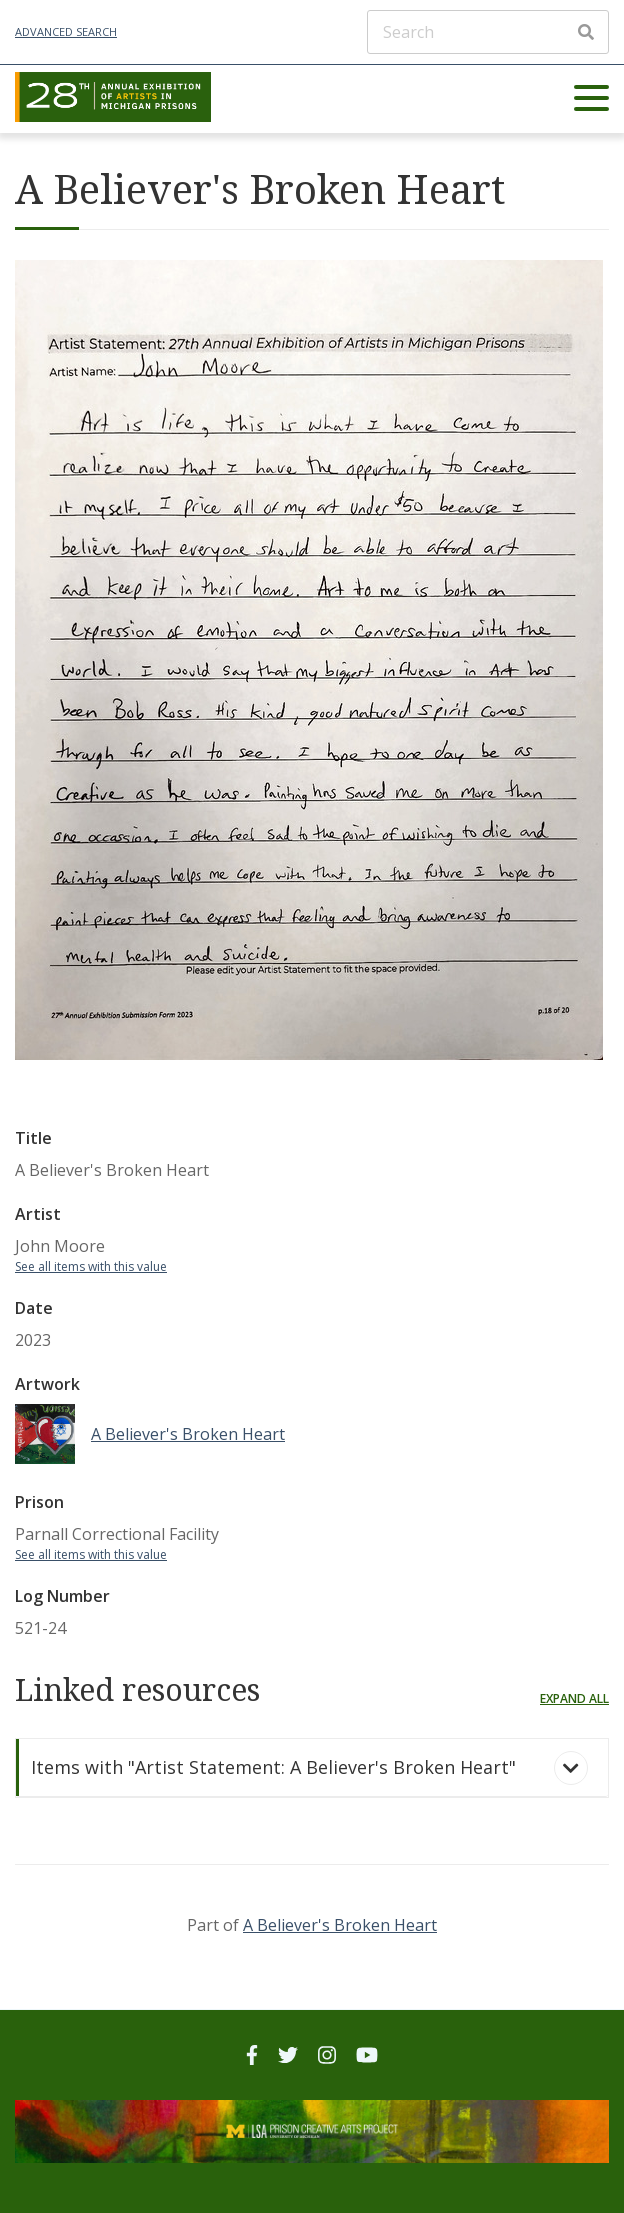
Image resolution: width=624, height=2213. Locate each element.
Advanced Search (66, 31)
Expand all (574, 1698)
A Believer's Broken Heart (340, 1925)
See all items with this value (91, 1266)
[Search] (488, 32)
